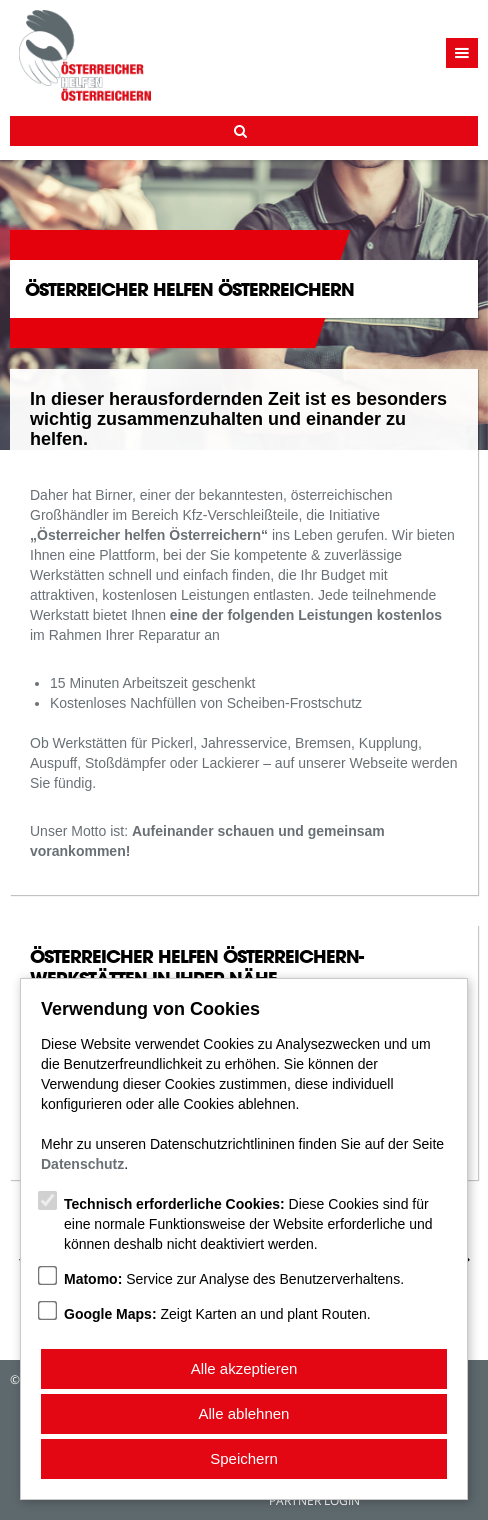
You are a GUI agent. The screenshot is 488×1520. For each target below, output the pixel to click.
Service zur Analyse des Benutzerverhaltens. (234, 1279)
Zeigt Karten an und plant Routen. (217, 1314)
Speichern (244, 1458)
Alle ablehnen (244, 1413)
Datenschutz (82, 1164)
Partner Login (314, 1501)
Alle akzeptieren (244, 1368)
